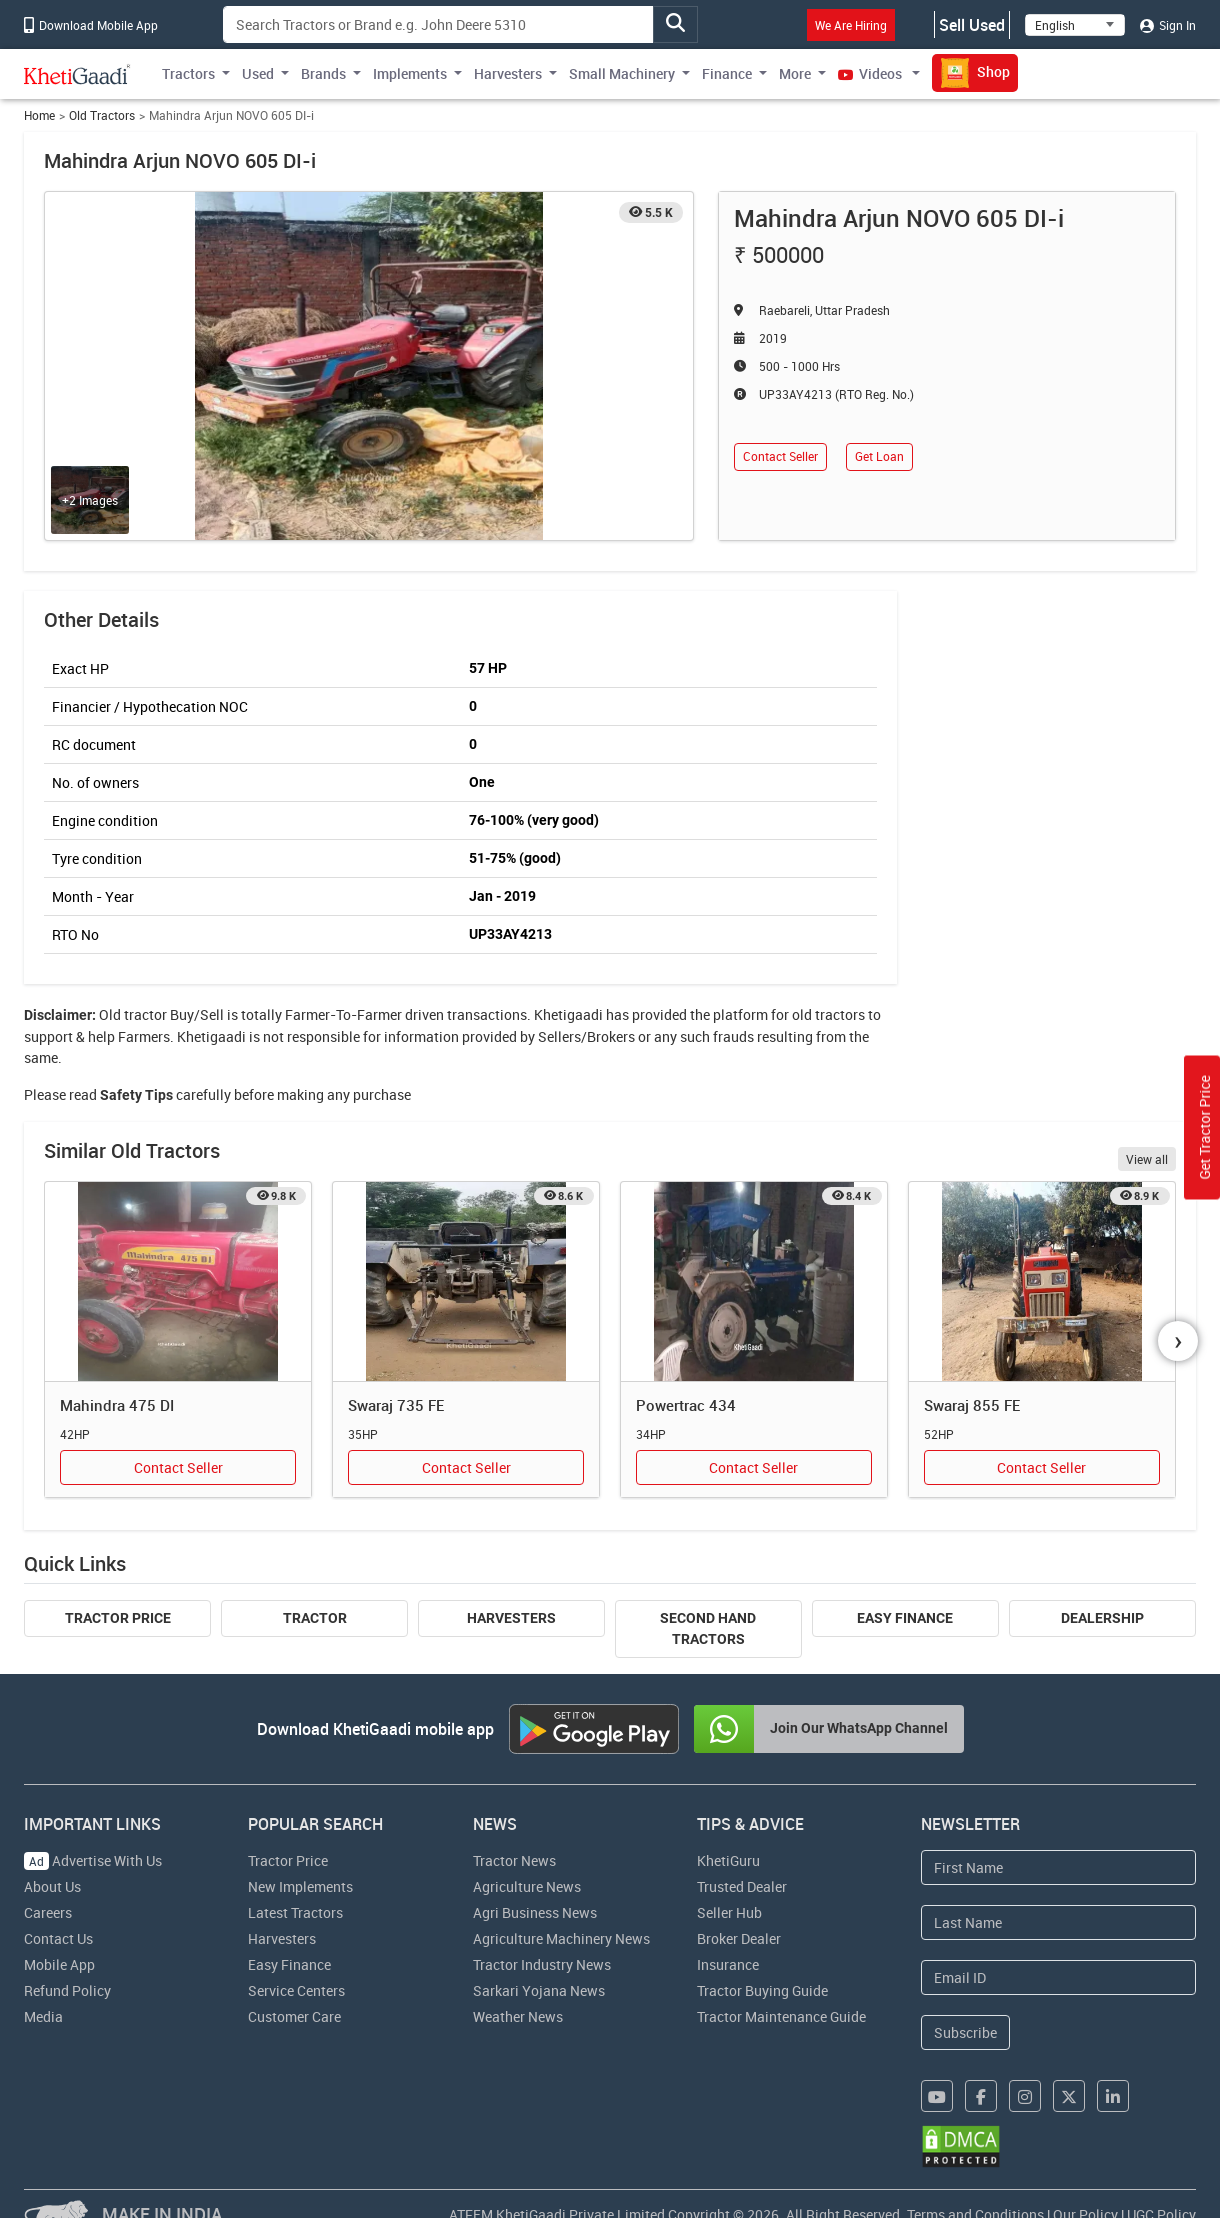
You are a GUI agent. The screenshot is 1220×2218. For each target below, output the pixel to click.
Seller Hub (729, 1912)
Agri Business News (535, 1912)
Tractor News (514, 1860)
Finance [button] (727, 73)
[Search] (438, 24)
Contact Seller (780, 456)
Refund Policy (67, 1990)
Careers (48, 1912)
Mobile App (59, 1964)
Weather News (518, 2016)
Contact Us (58, 1938)
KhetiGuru (728, 1860)
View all (1147, 1159)
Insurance (728, 1964)
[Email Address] (1058, 1977)
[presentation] (1178, 1341)
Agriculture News (527, 1886)
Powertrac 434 (686, 1405)
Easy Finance (905, 1618)
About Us (52, 1886)
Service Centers (296, 1990)
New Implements (300, 1886)
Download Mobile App (91, 25)
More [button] (795, 73)
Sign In (1168, 25)
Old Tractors (102, 115)
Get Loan (879, 456)
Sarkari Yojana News (539, 1990)
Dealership (1102, 1618)
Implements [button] (410, 73)
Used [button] (258, 73)
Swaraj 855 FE (972, 1405)
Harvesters (511, 1618)
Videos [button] (871, 73)
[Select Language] (1075, 25)
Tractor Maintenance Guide (781, 2016)
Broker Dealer (739, 1938)
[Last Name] (1058, 1922)
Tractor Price (118, 1618)
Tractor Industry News (542, 1964)
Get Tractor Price (1204, 1128)
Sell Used (972, 25)
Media (43, 2016)
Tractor (315, 1618)
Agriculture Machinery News (561, 1938)
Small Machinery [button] (622, 73)
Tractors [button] (188, 73)
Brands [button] (323, 73)
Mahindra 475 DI (117, 1405)
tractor (145, 1014)
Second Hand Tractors (708, 1628)
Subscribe (965, 2032)
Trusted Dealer (742, 1886)
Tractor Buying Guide (762, 1990)
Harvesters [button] (508, 73)
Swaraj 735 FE (396, 1405)
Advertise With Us (93, 1860)
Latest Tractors (295, 1912)
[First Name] (1058, 1867)
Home (39, 115)
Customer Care (294, 2016)
